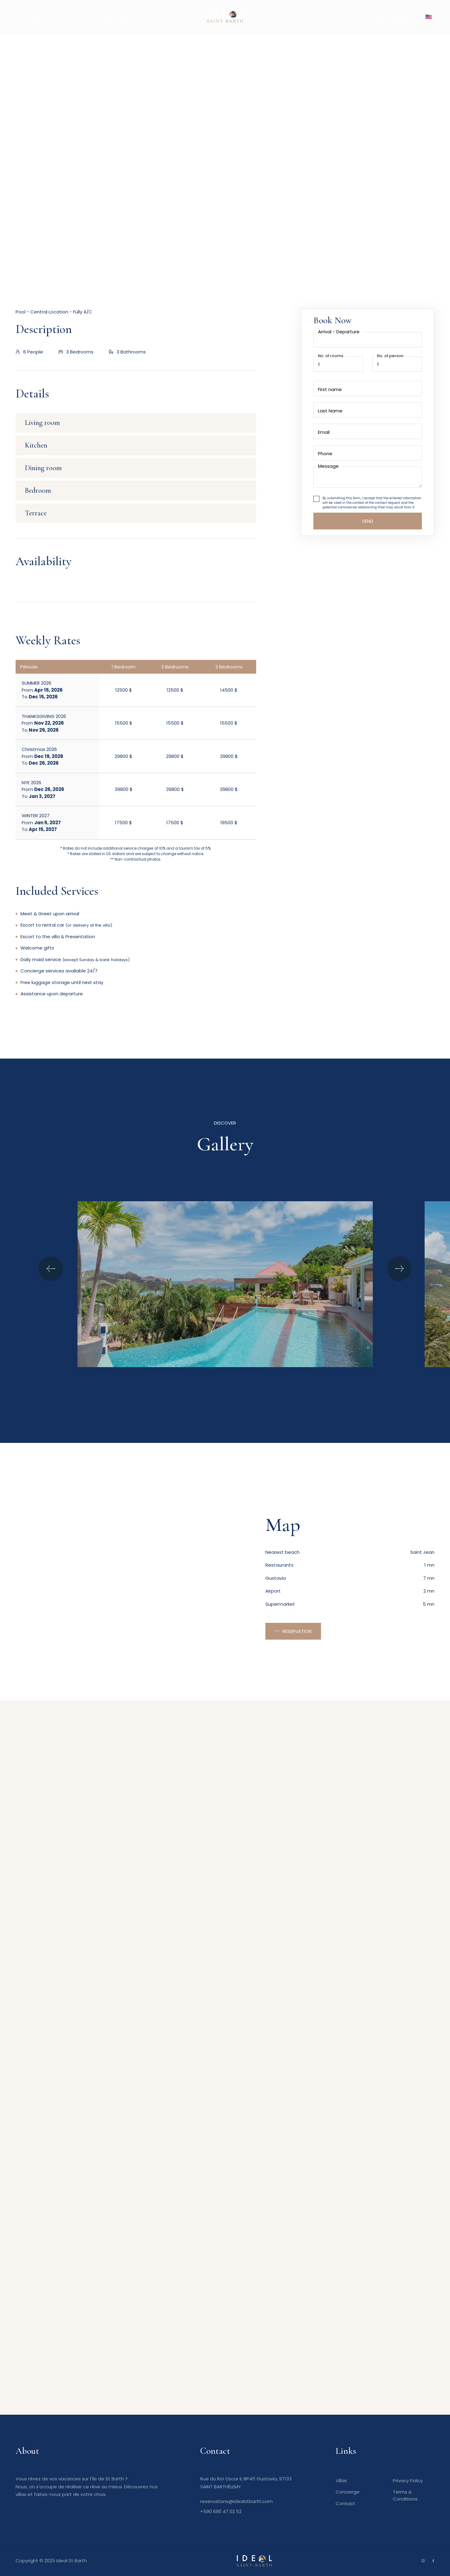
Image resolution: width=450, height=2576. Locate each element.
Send (367, 521)
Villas (341, 2480)
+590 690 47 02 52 (107, 16)
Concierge (348, 2492)
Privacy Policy (408, 2480)
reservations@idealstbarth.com (236, 2501)
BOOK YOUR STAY (396, 16)
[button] (429, 16)
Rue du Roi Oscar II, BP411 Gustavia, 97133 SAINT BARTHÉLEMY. (246, 2482)
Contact (345, 2503)
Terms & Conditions (405, 2495)
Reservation (297, 1631)
